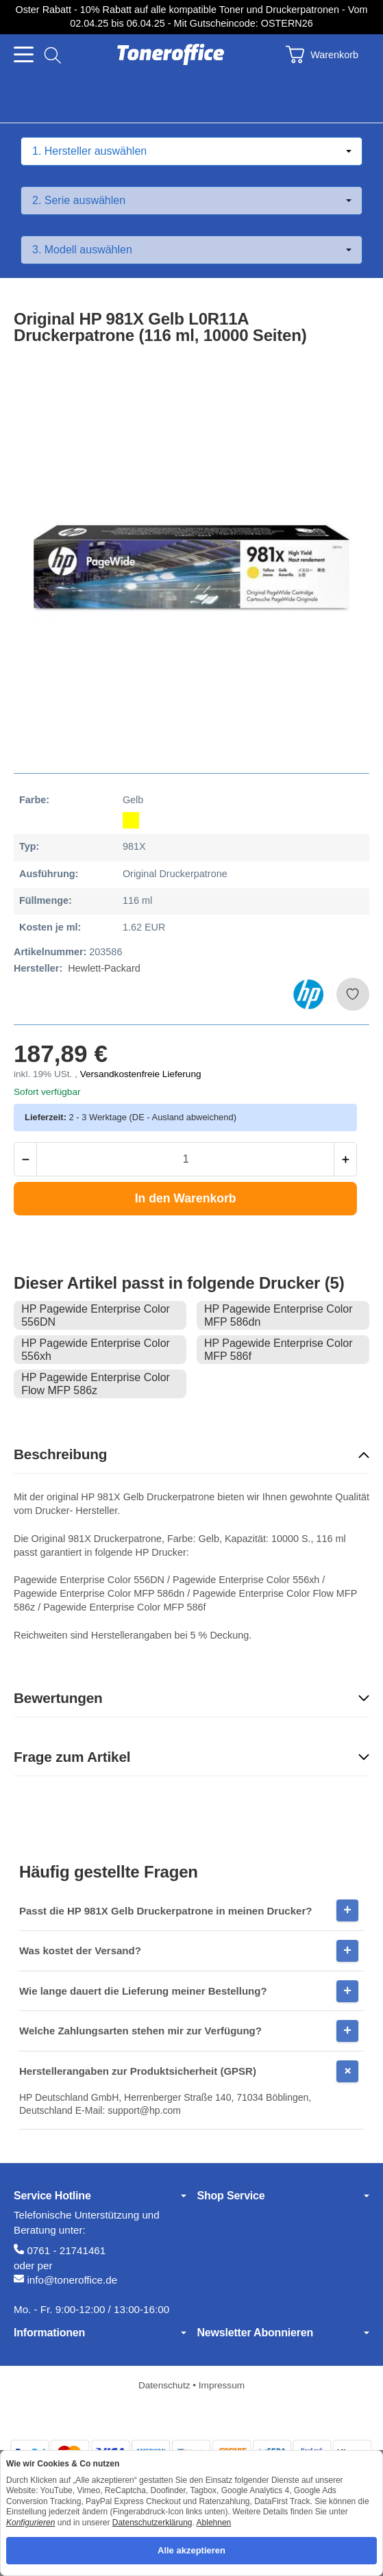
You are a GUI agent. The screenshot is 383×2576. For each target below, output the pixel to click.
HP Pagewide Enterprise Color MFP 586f (278, 1349)
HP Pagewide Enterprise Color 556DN (95, 1315)
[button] (191, 1455)
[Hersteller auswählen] (191, 151)
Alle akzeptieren (191, 2550)
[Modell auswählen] (191, 250)
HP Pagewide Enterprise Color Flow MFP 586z (95, 1384)
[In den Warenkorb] (185, 1198)
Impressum (222, 2385)
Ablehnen (214, 2522)
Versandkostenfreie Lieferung (140, 1074)
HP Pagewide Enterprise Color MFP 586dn (278, 1315)
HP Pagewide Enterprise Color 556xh (95, 1349)
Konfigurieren (30, 2522)
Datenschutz (165, 2385)
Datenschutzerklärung (152, 2522)
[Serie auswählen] (191, 200)
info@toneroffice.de (72, 2280)
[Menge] (185, 1159)
